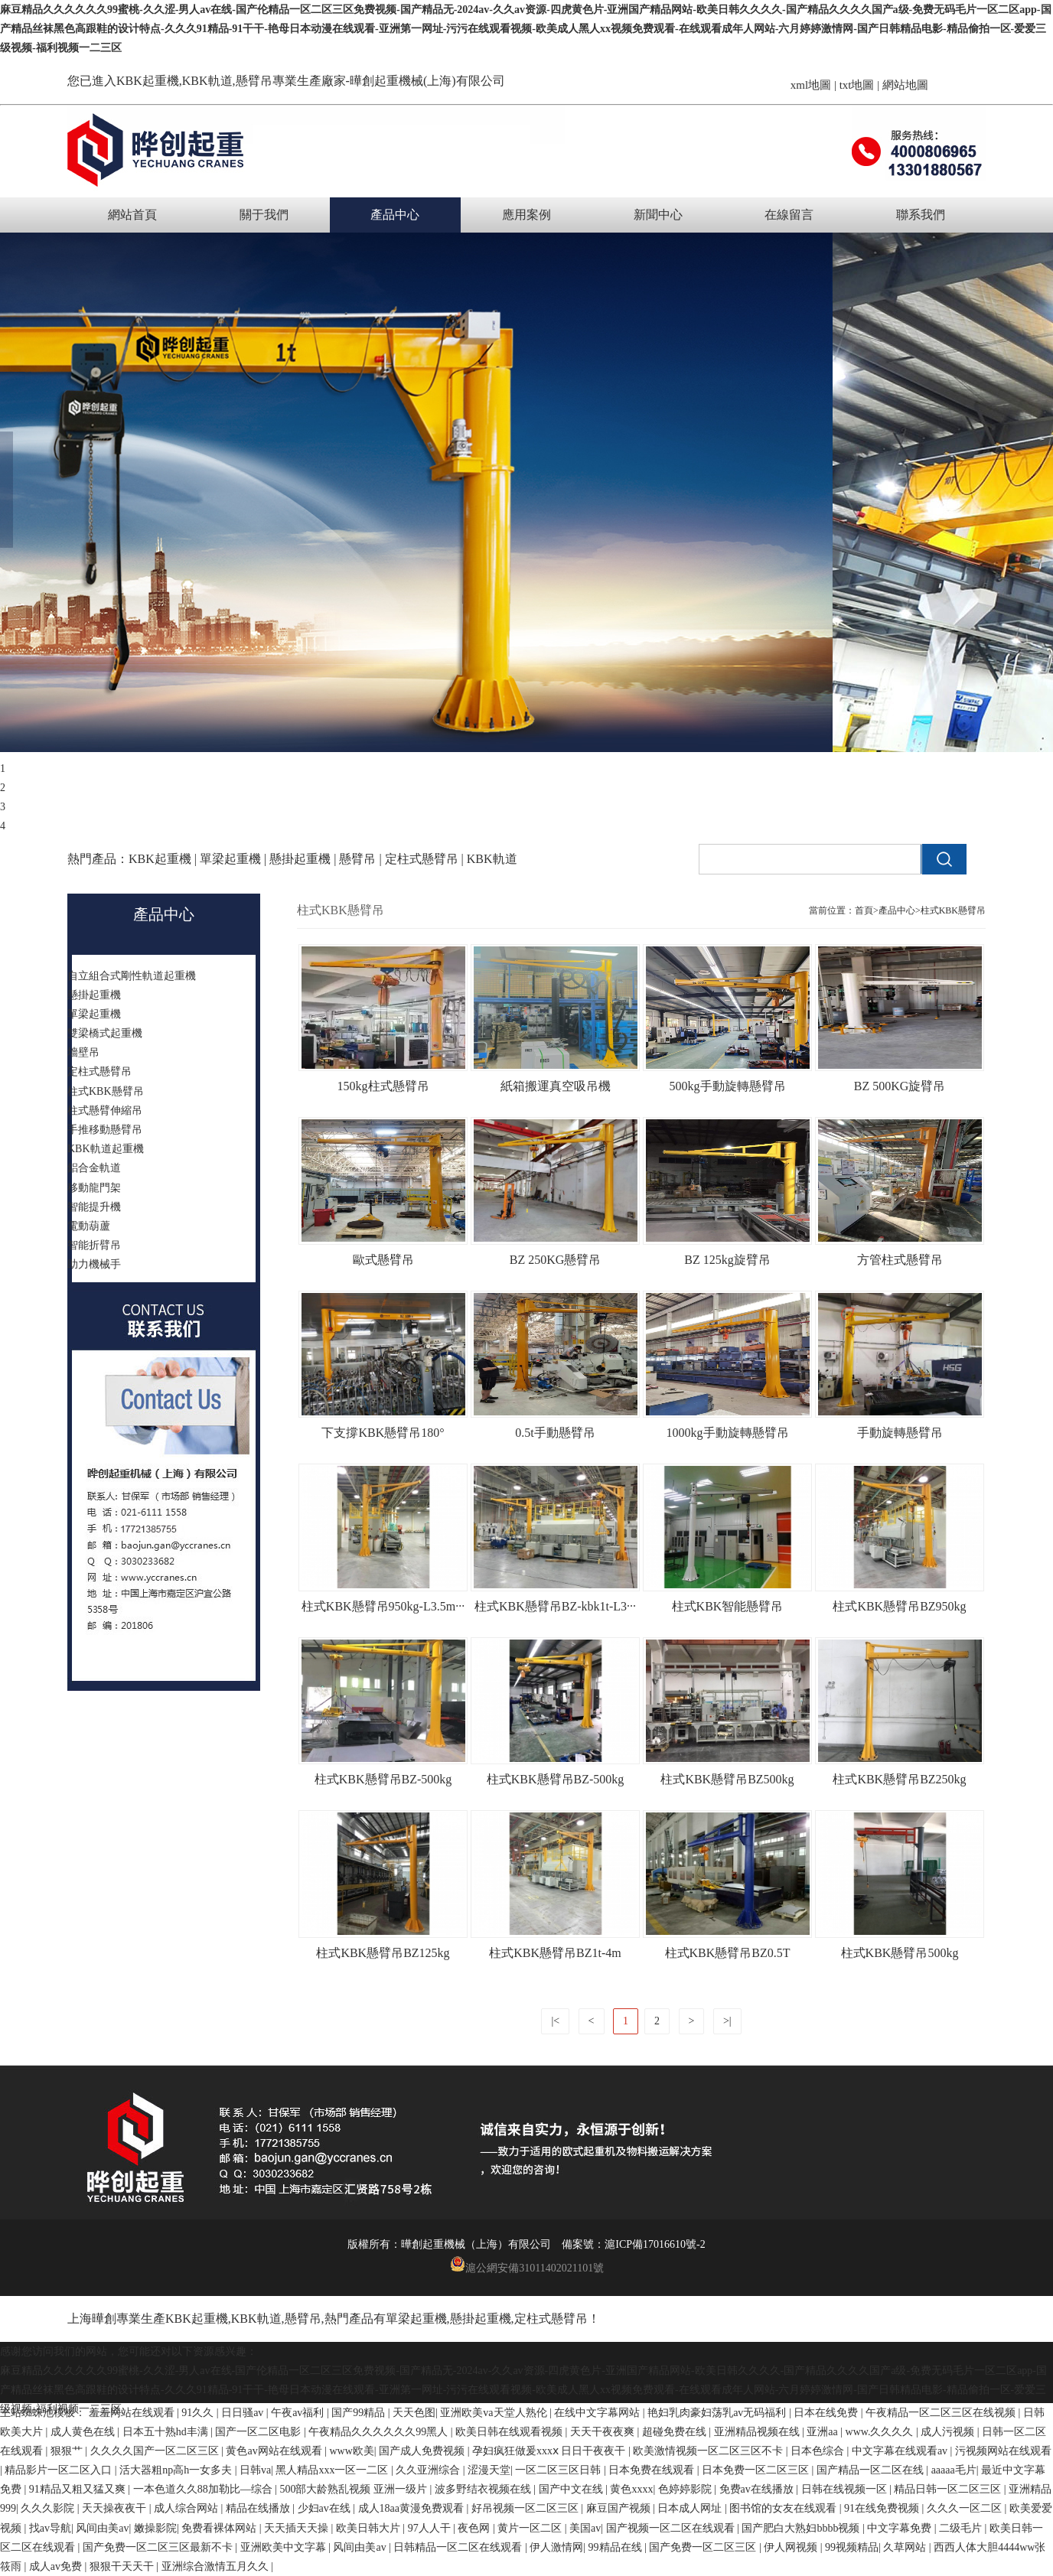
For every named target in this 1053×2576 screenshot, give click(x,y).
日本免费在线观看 (652, 2470)
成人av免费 (57, 2566)
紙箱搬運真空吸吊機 (555, 1086)
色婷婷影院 (686, 2489)
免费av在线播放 (758, 2489)
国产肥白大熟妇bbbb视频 (802, 2528)
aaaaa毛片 (953, 2470)
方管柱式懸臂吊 (900, 1259)
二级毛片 (962, 2528)
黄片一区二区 (531, 2528)
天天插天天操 (297, 2528)
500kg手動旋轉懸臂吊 (728, 1086)
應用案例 (526, 214)
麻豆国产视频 (620, 2508)
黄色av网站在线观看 (275, 2451)
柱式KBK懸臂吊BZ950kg (899, 1606)
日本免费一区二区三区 (757, 2470)
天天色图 (414, 2412)
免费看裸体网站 (220, 2528)
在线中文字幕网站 (598, 2412)
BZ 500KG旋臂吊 (900, 1086)
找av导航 (50, 2528)
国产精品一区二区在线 (872, 2470)
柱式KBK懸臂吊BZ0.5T (728, 1952)
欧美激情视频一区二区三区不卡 (709, 2451)
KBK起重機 (147, 80)
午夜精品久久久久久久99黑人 (379, 2432)
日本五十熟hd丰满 (166, 2432)
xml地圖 (811, 85)
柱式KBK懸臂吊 (953, 910)
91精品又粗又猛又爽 (79, 2489)
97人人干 (431, 2528)
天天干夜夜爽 (603, 2432)
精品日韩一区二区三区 (949, 2489)
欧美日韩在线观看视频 (510, 2432)
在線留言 (788, 214)
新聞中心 (658, 214)
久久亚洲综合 (429, 2470)
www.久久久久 (881, 2432)
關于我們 (264, 214)
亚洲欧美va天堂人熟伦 (494, 2412)
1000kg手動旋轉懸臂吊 (728, 1432)
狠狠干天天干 (123, 2566)
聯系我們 (920, 214)
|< (555, 2021)
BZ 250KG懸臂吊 (555, 1259)
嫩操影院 (155, 2528)
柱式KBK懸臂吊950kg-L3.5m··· (383, 1606)
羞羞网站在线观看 (133, 2412)
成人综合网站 (187, 2508)
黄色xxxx (631, 2489)
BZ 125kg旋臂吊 (727, 1259)
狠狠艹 (68, 2451)
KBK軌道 (256, 2318)
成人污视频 (949, 2432)
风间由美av (102, 2528)
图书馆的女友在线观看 (784, 2508)
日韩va (255, 2470)
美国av (585, 2528)
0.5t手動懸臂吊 (555, 1432)
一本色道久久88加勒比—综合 (204, 2489)
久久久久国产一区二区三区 (156, 2451)
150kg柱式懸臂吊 (383, 1086)
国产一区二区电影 (259, 2432)
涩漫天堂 (489, 2470)
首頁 (864, 910)
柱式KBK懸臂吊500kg (900, 1952)
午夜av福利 (299, 2412)
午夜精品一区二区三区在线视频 (942, 2412)
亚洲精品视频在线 (758, 2432)
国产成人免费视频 (423, 2451)
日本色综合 (819, 2451)
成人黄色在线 (84, 2432)
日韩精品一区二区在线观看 (459, 2547)
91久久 (199, 2412)
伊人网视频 (792, 2547)
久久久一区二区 (966, 2508)
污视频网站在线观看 (1003, 2451)
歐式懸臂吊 (383, 1259)
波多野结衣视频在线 (484, 2489)
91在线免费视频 (883, 2508)
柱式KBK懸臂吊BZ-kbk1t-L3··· (555, 1606)
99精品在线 (616, 2547)
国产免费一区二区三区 (704, 2547)
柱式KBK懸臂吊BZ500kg (727, 1779)
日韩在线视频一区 (845, 2489)
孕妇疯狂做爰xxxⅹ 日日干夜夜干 (550, 2451)
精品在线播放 (259, 2508)
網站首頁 (132, 214)
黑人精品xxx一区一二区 (333, 2470)
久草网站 (906, 2547)
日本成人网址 (691, 2508)
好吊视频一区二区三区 (526, 2508)
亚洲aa (823, 2432)
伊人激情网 (556, 2547)
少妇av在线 (326, 2508)
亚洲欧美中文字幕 (284, 2547)
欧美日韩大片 (369, 2528)
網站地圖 (905, 85)
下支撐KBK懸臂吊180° (382, 1432)
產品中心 (394, 214)
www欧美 (351, 2451)
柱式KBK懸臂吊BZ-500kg (383, 1779)
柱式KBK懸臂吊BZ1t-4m (555, 1952)
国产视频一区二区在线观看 (672, 2528)
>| (727, 2021)
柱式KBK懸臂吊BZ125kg (382, 1952)
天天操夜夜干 (115, 2508)
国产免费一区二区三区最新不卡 (159, 2547)
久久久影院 (49, 2508)
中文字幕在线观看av (901, 2451)
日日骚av (243, 2412)
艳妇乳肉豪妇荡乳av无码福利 (718, 2412)
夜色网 (475, 2528)
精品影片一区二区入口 (60, 2470)
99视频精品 (852, 2547)
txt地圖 (857, 85)
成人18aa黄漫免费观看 (412, 2508)
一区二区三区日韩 (559, 2470)
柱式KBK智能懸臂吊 (728, 1606)
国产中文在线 (572, 2489)
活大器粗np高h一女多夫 (177, 2470)
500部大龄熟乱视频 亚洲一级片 (354, 2489)
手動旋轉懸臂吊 (900, 1432)
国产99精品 (359, 2412)
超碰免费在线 (675, 2432)
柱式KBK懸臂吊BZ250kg (899, 1779)
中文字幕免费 (900, 2528)
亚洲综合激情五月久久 (216, 2566)
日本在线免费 (827, 2412)
